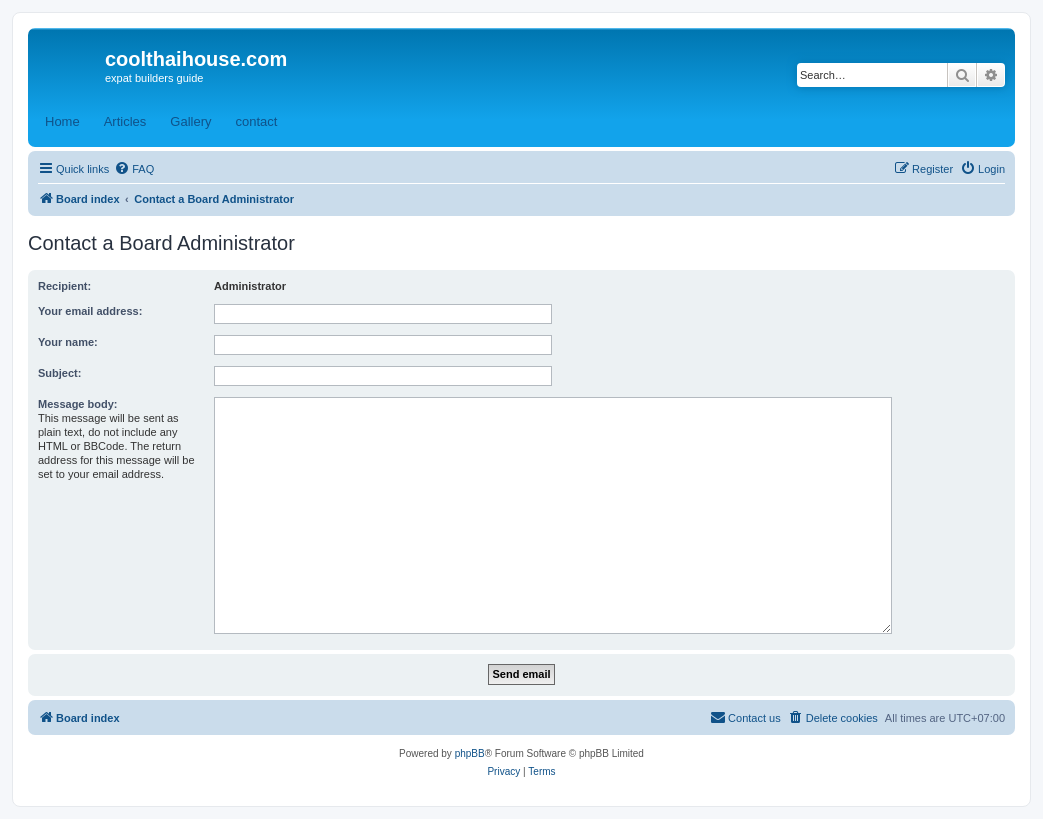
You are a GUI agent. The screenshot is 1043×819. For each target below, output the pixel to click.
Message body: (77, 404)
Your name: (68, 342)
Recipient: (64, 286)
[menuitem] (134, 169)
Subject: (59, 373)
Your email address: (90, 311)
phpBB (470, 753)
